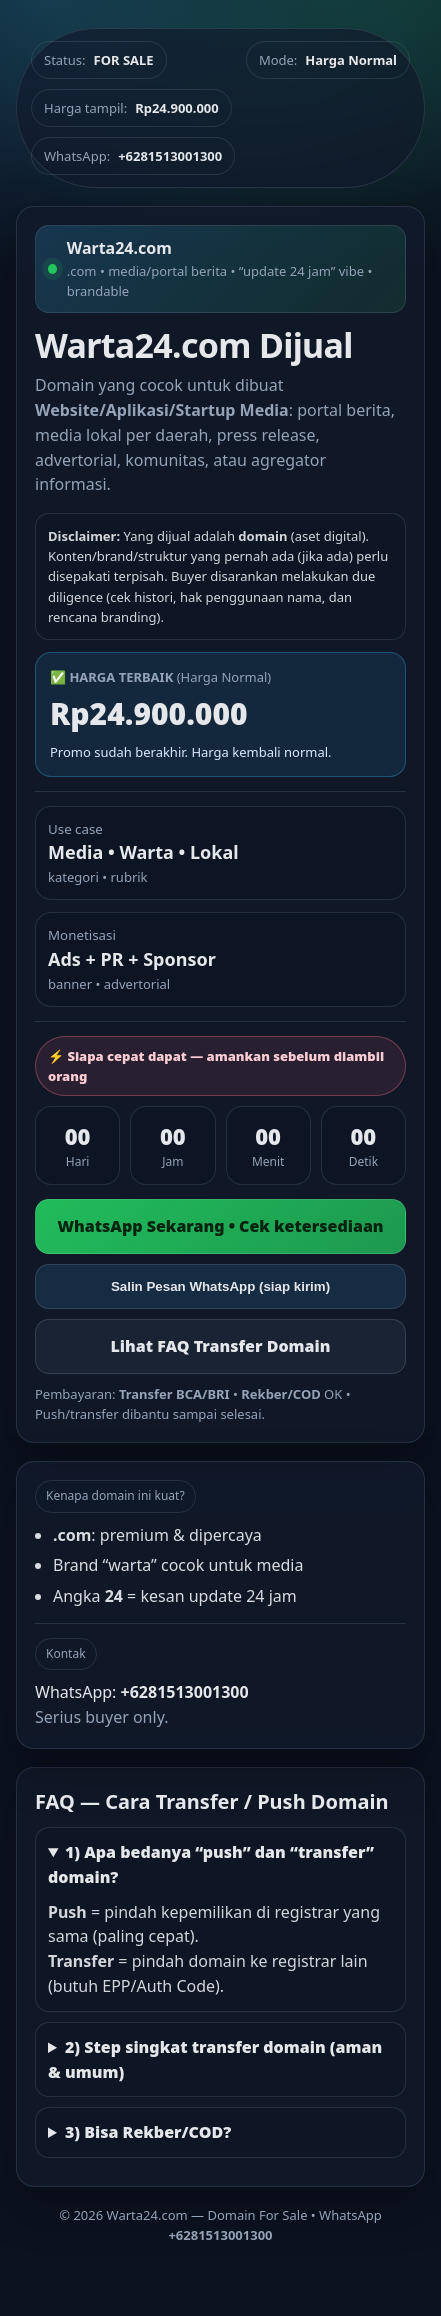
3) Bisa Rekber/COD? (148, 2132)
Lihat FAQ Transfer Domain (220, 1346)
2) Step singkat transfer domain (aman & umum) (215, 2059)
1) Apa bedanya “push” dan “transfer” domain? (211, 1864)
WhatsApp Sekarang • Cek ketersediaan (220, 1226)
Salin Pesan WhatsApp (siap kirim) (220, 1286)
